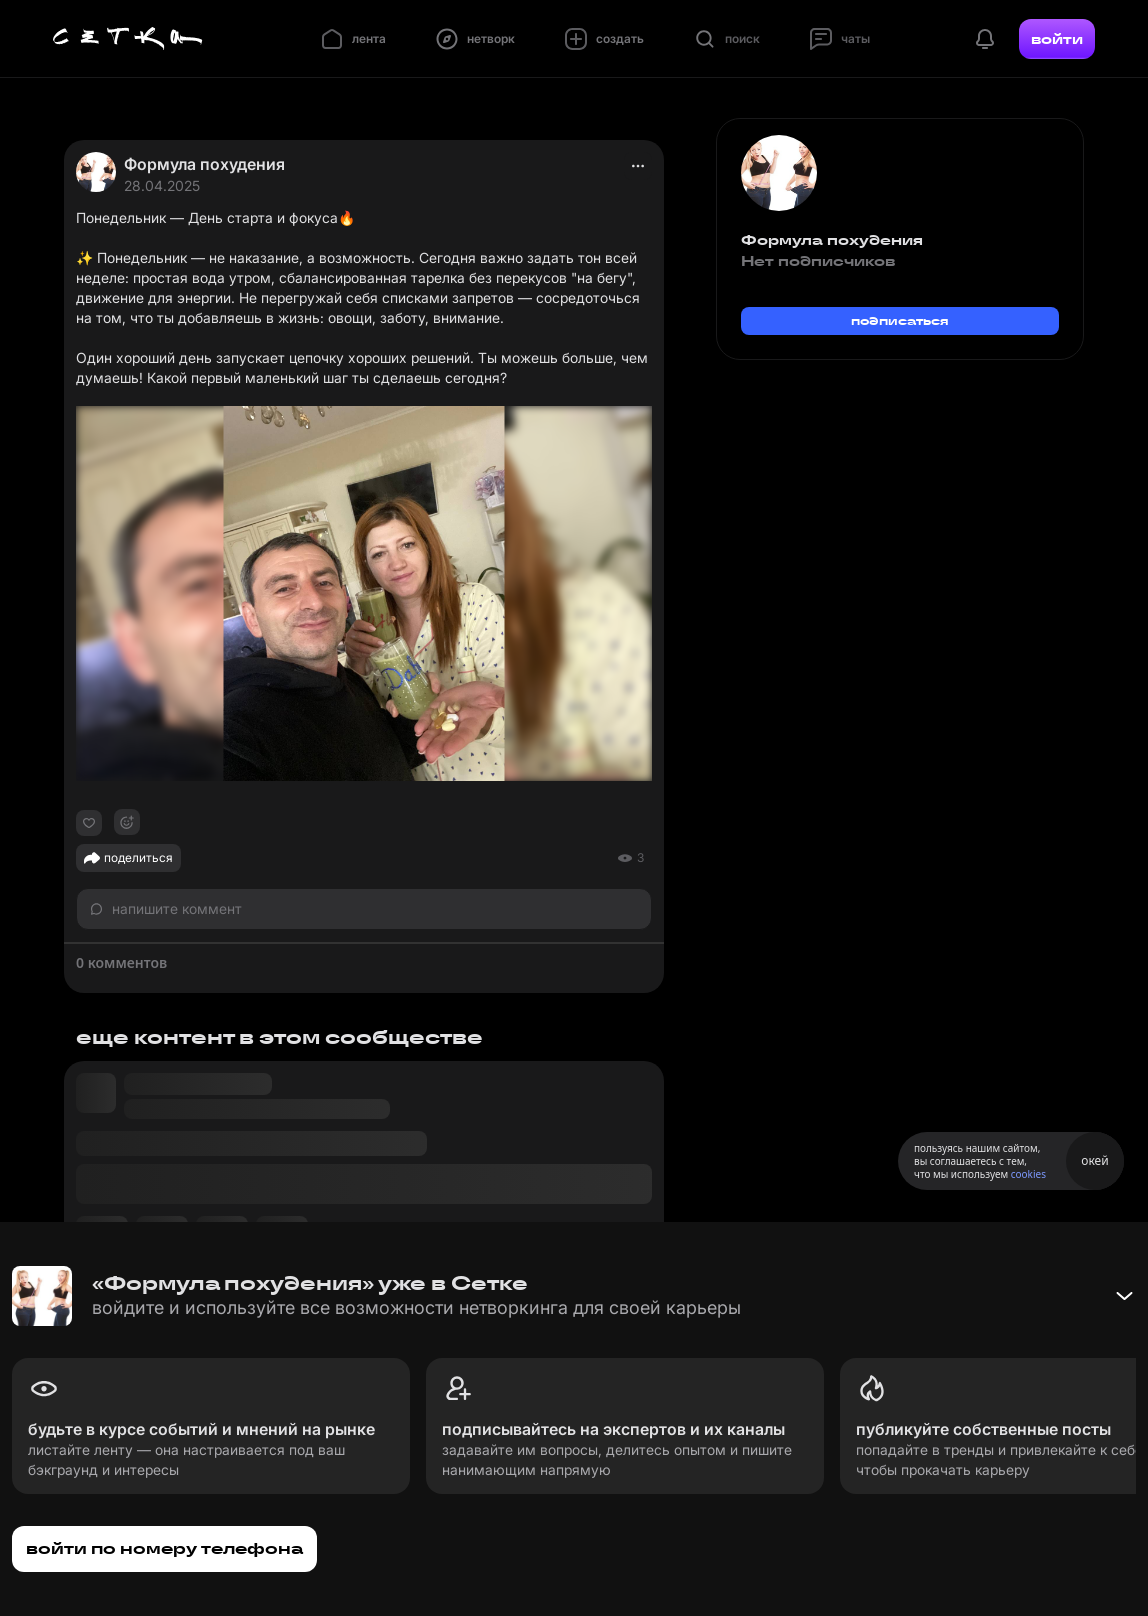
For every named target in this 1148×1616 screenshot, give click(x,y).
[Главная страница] (128, 39)
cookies (1028, 1174)
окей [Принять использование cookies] (1094, 1160)
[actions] (638, 166)
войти (1057, 39)
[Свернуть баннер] (1124, 1296)
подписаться (900, 320)
